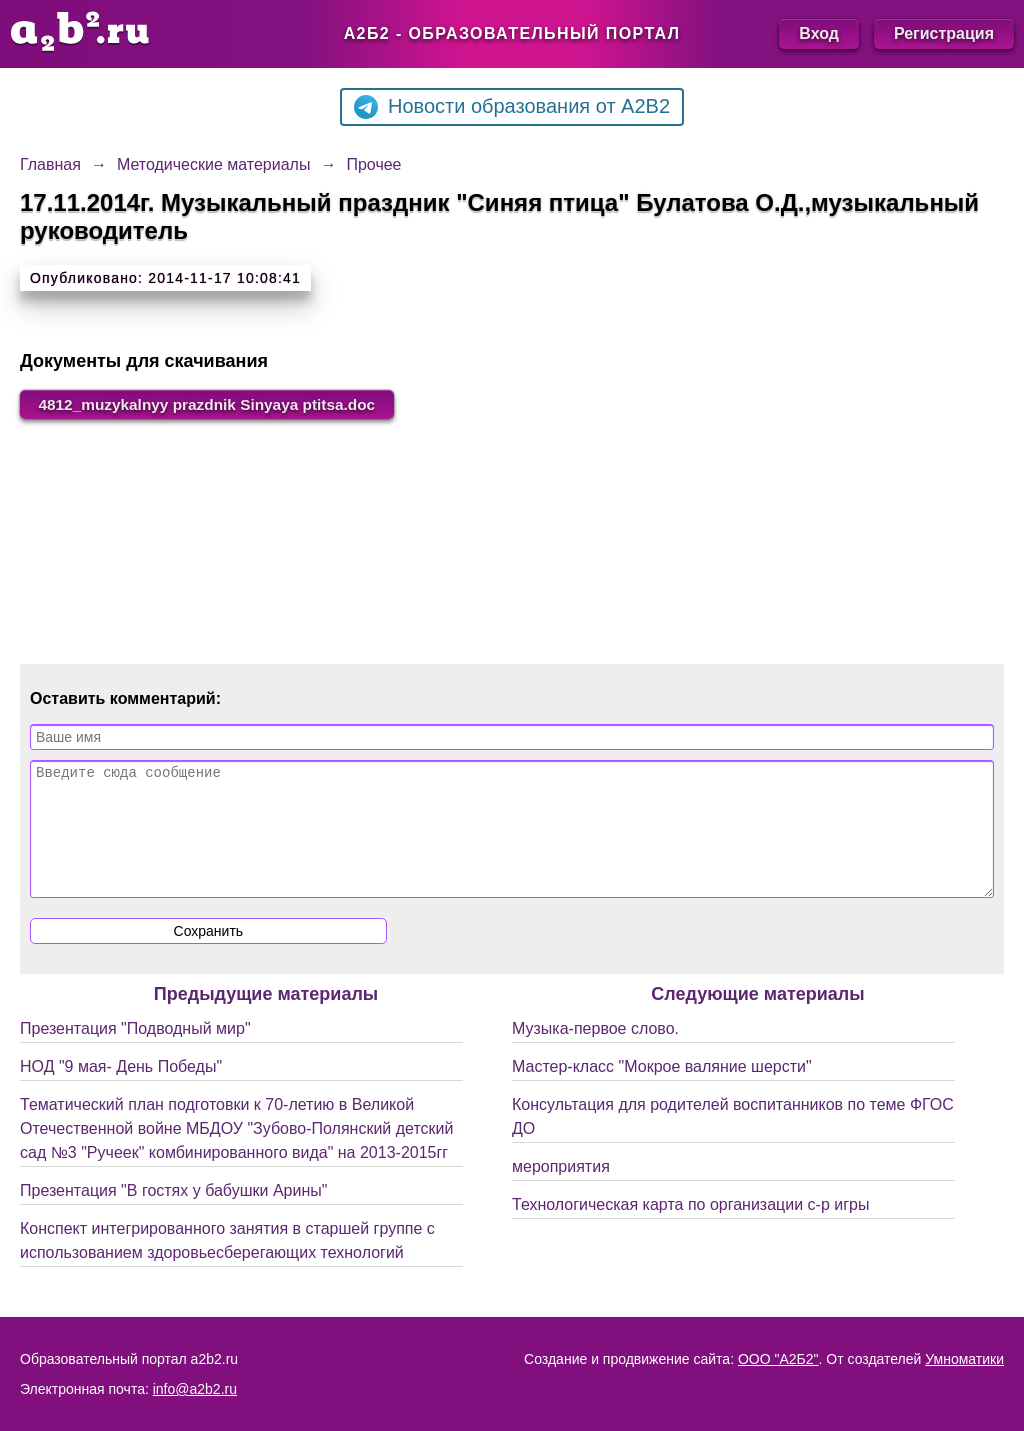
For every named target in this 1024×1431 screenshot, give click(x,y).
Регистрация (944, 33)
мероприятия (561, 1191)
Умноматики (964, 1359)
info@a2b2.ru (195, 1389)
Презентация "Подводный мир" (135, 1053)
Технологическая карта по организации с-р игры (690, 1229)
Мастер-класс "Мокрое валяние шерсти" (662, 1091)
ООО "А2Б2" (778, 1359)
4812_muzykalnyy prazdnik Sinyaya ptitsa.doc (215, 404)
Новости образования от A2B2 (512, 107)
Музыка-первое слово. (595, 1053)
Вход (819, 33)
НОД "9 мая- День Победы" (121, 1091)
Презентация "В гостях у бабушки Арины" (173, 1215)
